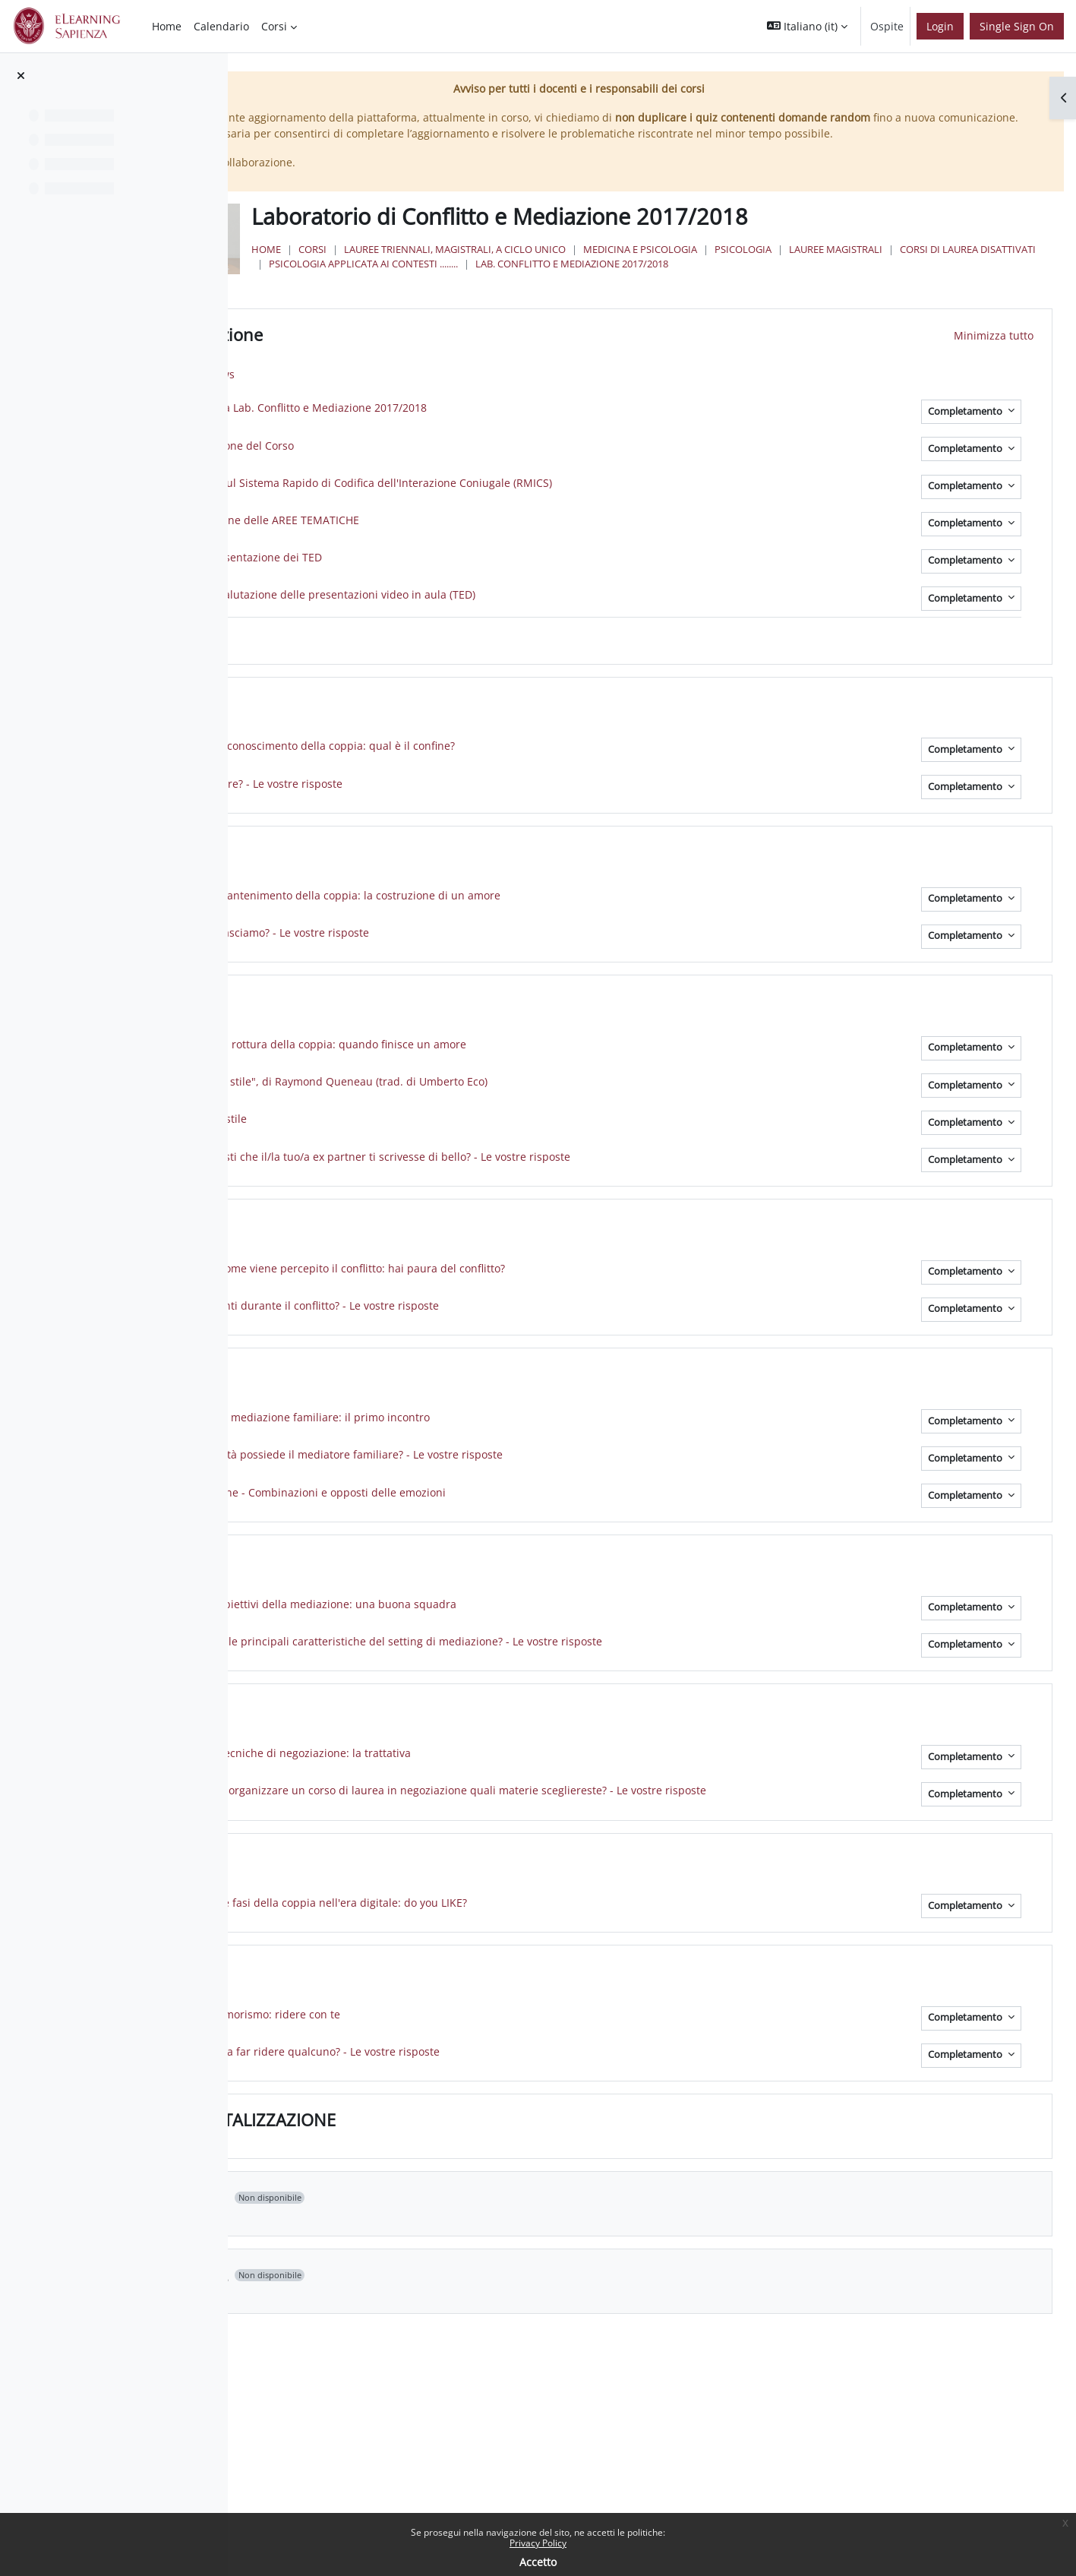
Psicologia (927, 282)
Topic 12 (417, 2324)
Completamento (966, 458)
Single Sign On (1017, 26)
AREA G (413, 1758)
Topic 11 (417, 2246)
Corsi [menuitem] (274, 26)
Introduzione (434, 383)
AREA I (409, 2020)
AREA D (413, 1273)
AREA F (411, 1608)
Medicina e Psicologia (825, 282)
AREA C (412, 1049)
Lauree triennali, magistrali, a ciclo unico (639, 282)
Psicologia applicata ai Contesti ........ (812, 296)
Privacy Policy (538, 2542)
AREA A (412, 750)
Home (450, 282)
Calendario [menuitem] (221, 26)
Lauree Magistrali (500, 296)
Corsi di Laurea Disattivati (632, 296)
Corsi (497, 282)
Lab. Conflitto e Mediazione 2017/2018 (549, 311)
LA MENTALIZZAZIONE (470, 2169)
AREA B (412, 899)
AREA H (413, 1907)
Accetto (538, 2562)
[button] (807, 26)
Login (940, 26)
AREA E (411, 1422)
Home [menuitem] (166, 26)
